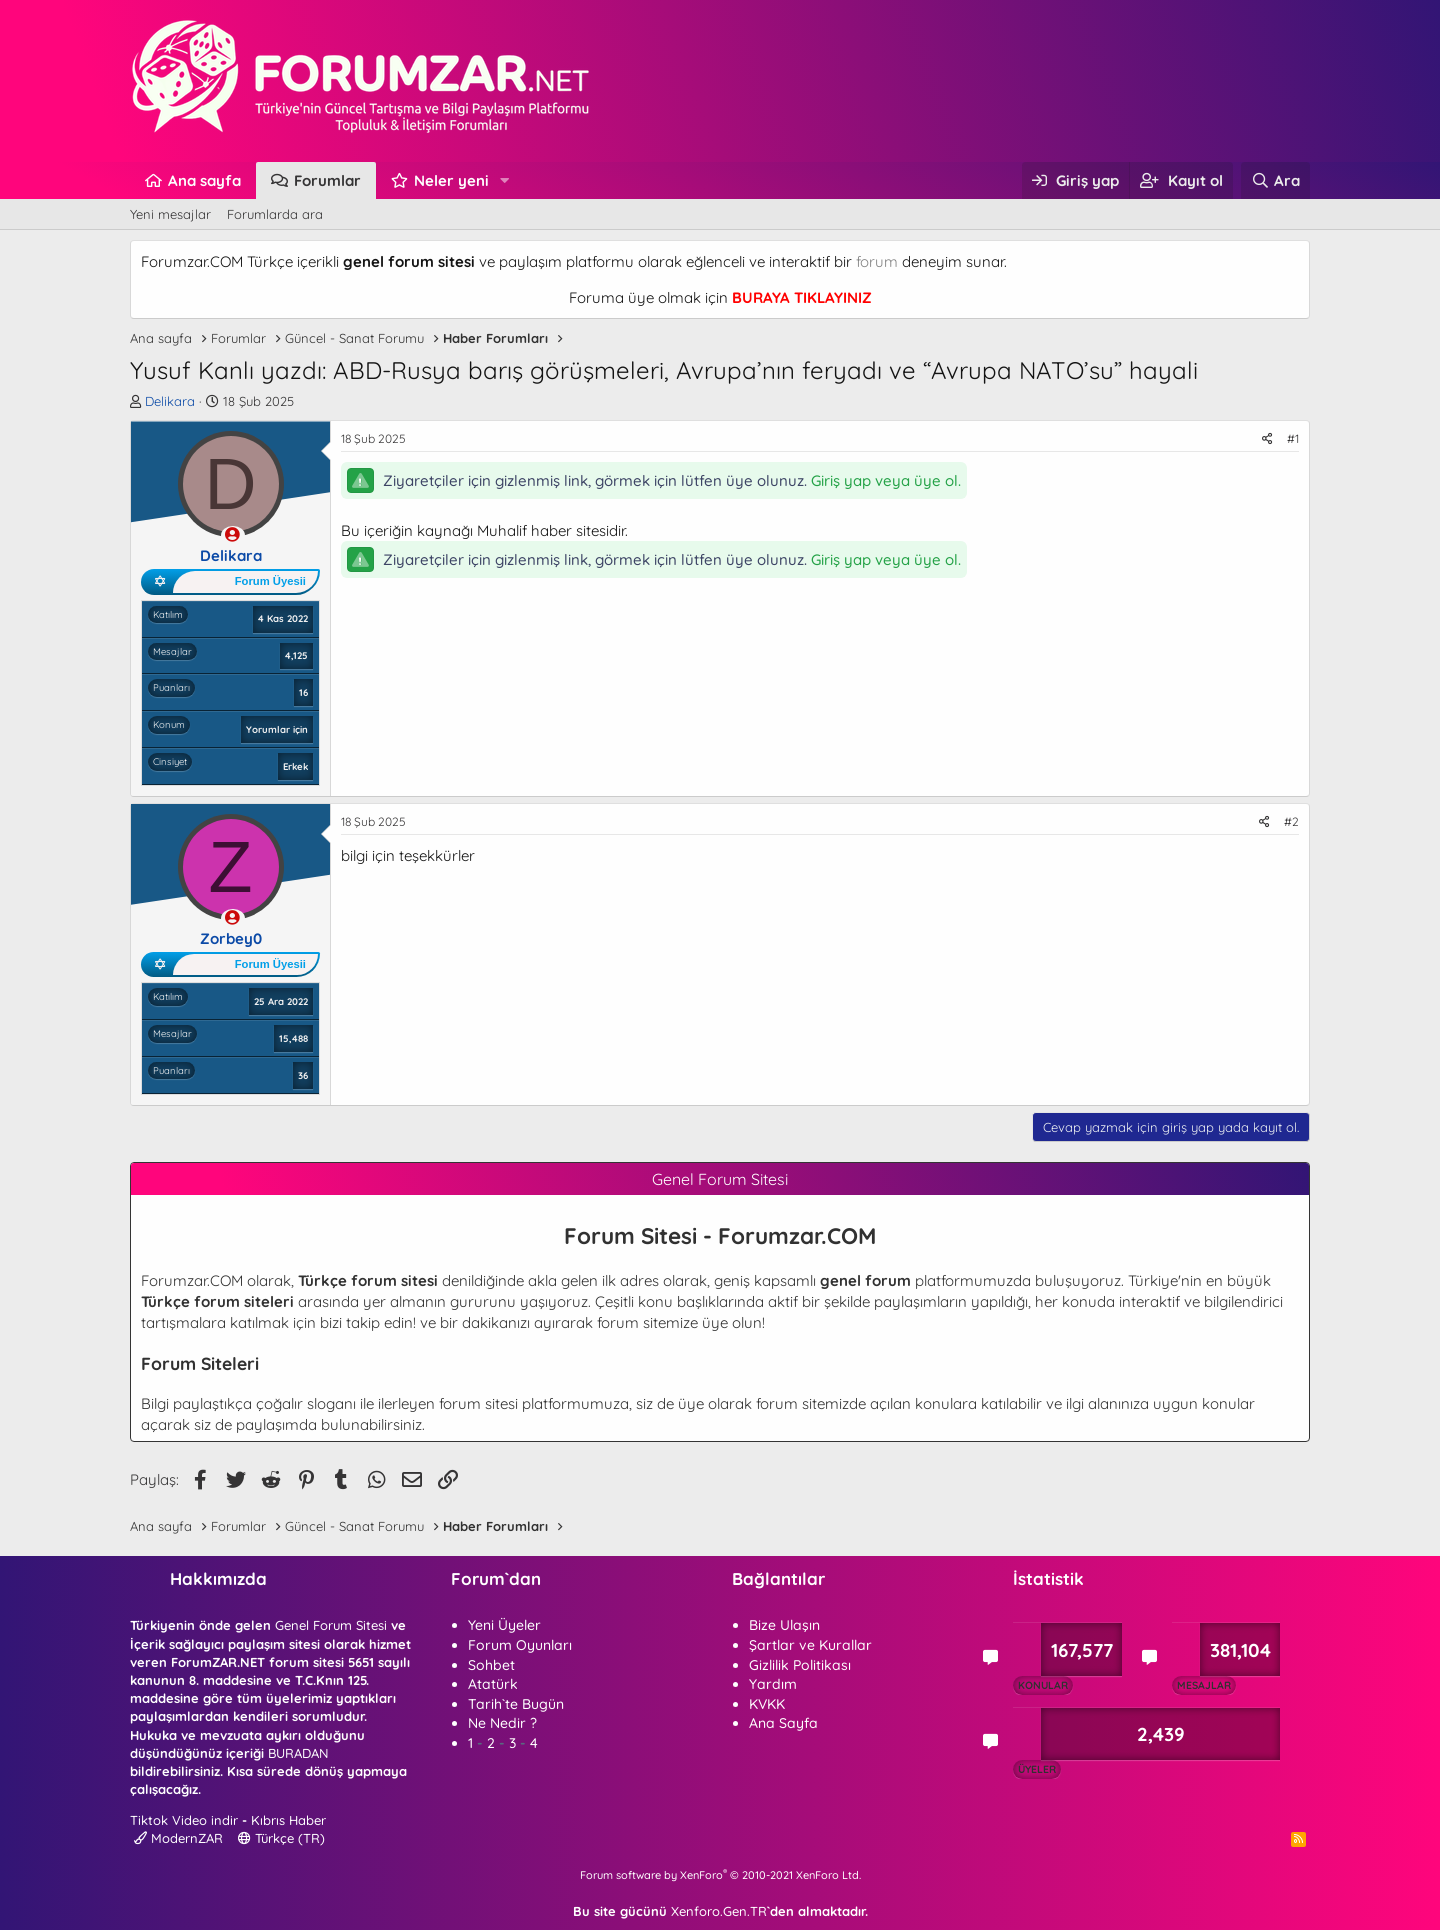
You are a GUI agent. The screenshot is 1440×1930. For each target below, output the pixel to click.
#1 (1293, 438)
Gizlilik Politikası (800, 1665)
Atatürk (493, 1684)
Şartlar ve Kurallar (810, 1645)
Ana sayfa (204, 180)
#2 (1291, 821)
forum (877, 261)
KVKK (767, 1704)
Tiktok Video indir (184, 1820)
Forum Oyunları (520, 1645)
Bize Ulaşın (784, 1625)
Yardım (773, 1684)
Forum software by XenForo (720, 1875)
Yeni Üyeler (504, 1625)
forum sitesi (478, 1403)
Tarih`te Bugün (516, 1704)
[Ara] (1275, 180)
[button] (505, 180)
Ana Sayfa (783, 1723)
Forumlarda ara (275, 214)
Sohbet (491, 1665)
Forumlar (327, 180)
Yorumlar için (277, 729)
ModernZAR (178, 1838)
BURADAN (298, 1753)
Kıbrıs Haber (288, 1820)
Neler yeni (451, 180)
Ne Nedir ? (502, 1723)
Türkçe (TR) (281, 1838)
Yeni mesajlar (170, 214)
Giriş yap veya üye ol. (886, 480)
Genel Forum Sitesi (331, 1625)
